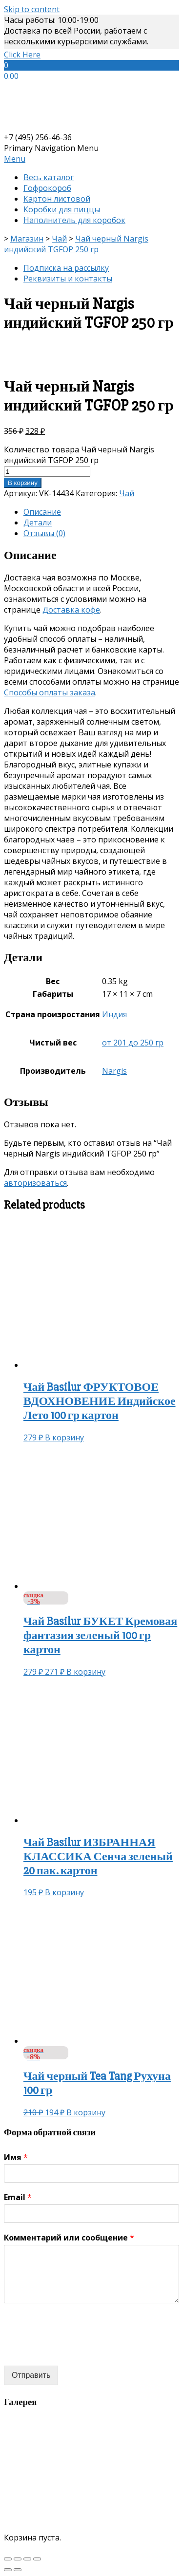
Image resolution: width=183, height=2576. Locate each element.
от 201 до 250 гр (132, 1042)
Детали (37, 522)
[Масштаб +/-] (37, 2558)
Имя (16, 2157)
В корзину (23, 482)
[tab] (101, 511)
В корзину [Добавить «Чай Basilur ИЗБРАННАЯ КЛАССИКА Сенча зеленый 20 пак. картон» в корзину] (64, 1892)
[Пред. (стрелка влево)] (8, 2569)
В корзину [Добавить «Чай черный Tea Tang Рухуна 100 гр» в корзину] (85, 2112)
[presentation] (78, 2349)
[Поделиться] (17, 2558)
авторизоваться (35, 1182)
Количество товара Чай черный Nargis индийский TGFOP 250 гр (79, 455)
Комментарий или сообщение (69, 2238)
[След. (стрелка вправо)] (17, 2569)
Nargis (114, 1070)
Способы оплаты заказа (49, 692)
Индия (114, 1014)
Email (18, 2197)
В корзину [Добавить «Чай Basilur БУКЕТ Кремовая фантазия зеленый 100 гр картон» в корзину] (85, 1671)
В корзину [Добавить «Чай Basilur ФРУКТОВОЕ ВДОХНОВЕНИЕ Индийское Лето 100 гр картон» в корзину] (64, 1437)
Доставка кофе (71, 609)
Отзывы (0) (44, 533)
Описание (42, 511)
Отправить (31, 2375)
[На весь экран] (27, 2558)
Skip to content (32, 9)
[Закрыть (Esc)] (8, 2558)
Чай (126, 493)
